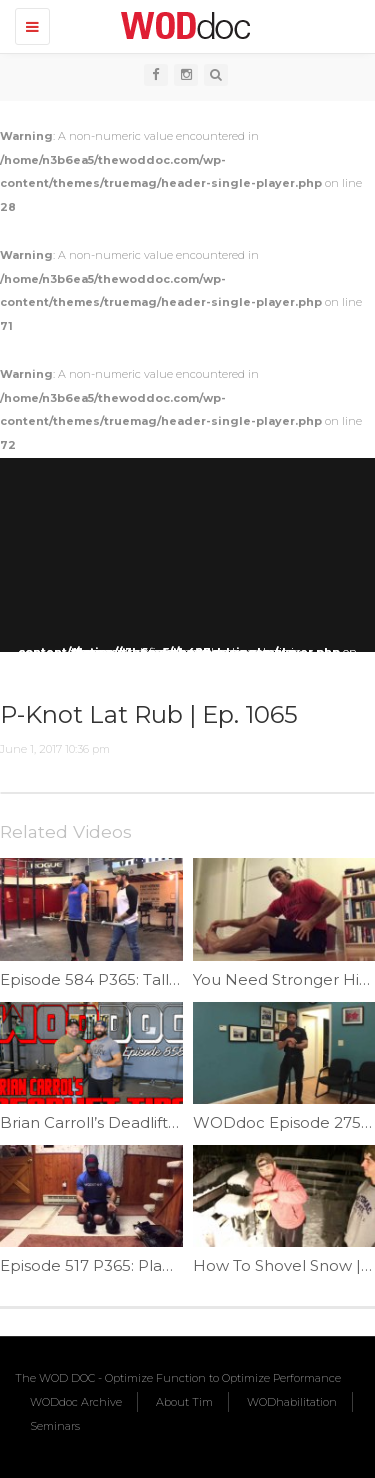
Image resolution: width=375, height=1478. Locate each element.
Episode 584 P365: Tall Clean (108, 979)
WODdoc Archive (76, 1402)
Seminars (55, 1426)
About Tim (184, 1402)
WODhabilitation (292, 1402)
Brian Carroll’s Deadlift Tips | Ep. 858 (136, 1122)
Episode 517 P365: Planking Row (121, 1265)
